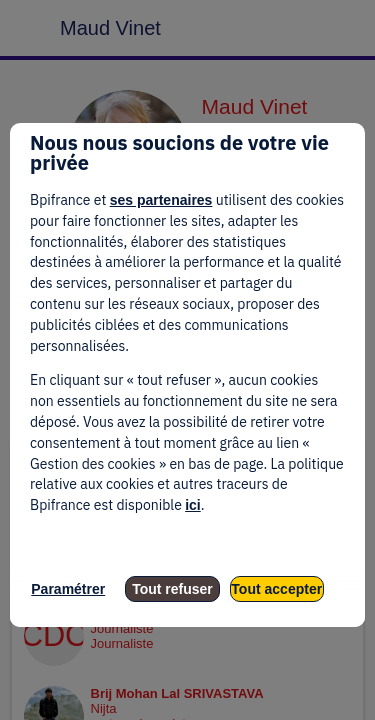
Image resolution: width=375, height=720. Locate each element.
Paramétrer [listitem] (68, 589)
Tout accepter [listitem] (276, 589)
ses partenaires (161, 200)
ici (193, 505)
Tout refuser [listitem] (172, 589)
